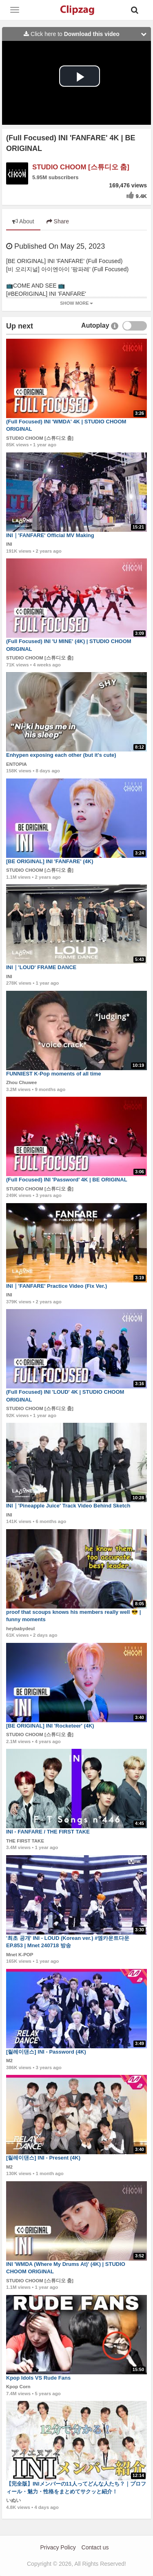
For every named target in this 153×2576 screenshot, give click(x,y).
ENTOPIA (16, 764)
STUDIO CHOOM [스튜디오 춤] (80, 167)
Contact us (95, 2547)
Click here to (87, 34)
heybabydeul (20, 1628)
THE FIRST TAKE (25, 1840)
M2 (9, 2060)
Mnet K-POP (19, 1954)
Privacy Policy (58, 2547)
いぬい (13, 2500)
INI (9, 544)
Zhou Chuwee (21, 1082)
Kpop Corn (18, 2386)
